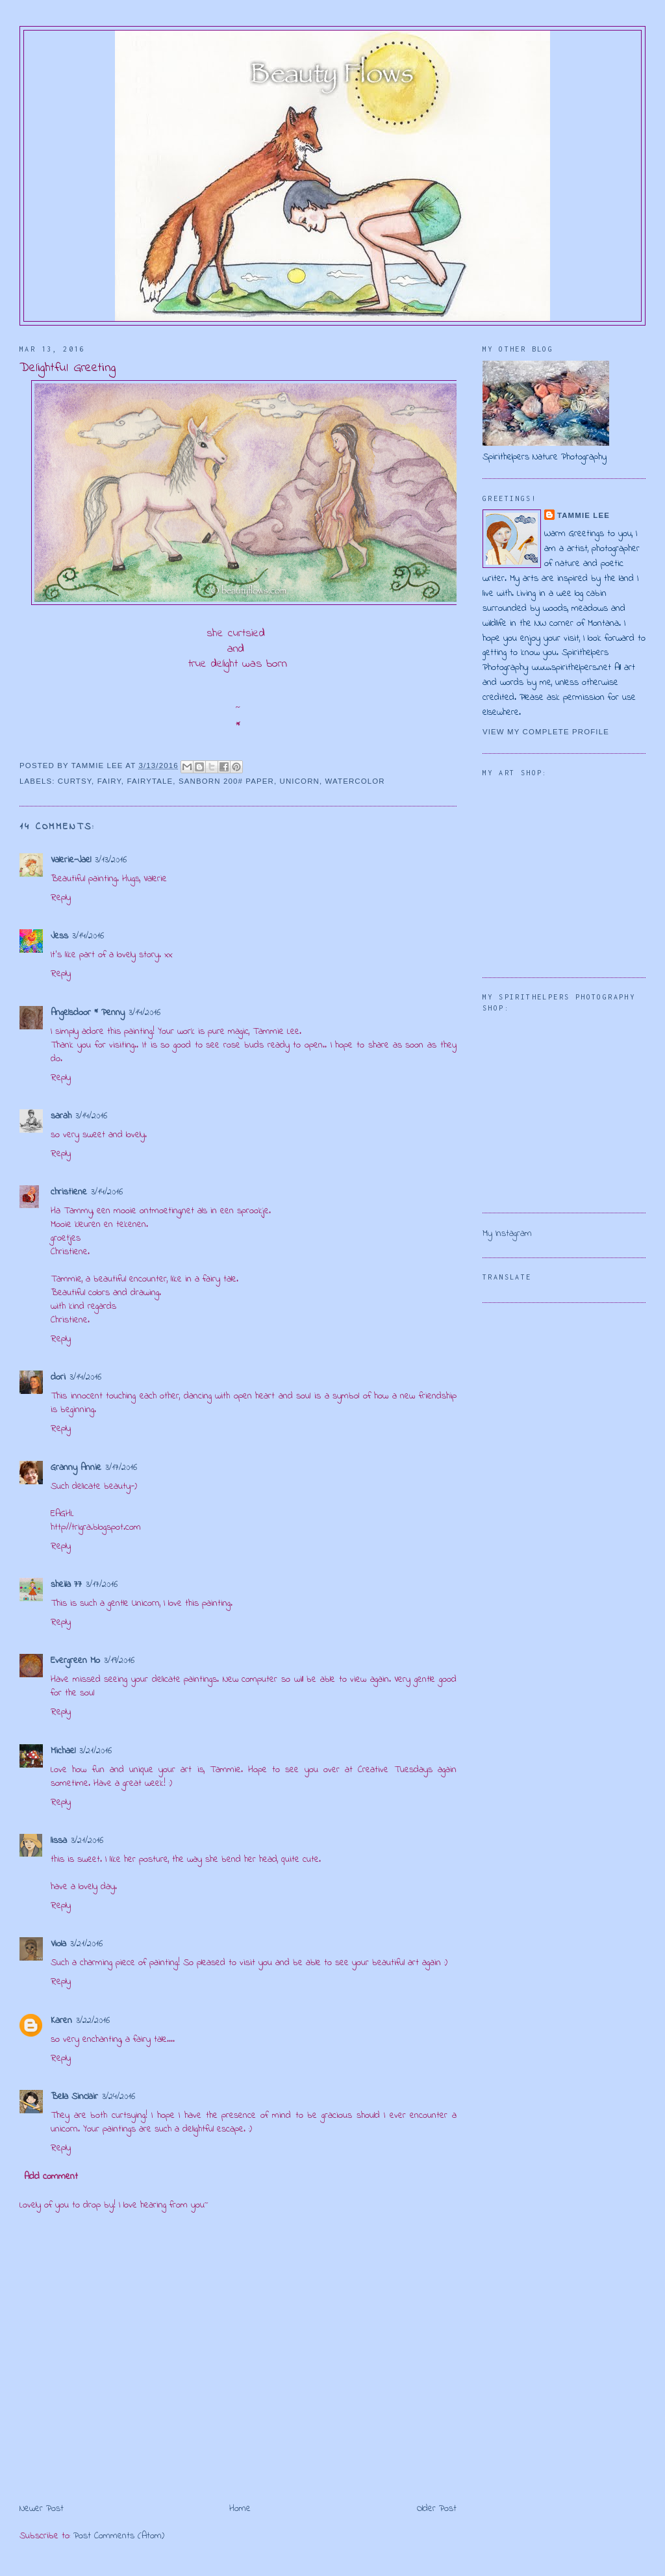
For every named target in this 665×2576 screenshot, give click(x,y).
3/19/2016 (119, 1661)
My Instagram (507, 1234)
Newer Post (41, 2509)
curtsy (75, 781)
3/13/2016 (111, 860)
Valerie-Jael (71, 860)
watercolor (355, 781)
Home (240, 2509)
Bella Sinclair (74, 2097)
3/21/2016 (95, 1751)
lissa (59, 1841)
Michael (63, 1751)
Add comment (51, 2176)
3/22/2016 (93, 2021)
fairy (109, 781)
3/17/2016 (121, 1468)
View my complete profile (546, 732)
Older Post (437, 2509)
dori (58, 1377)
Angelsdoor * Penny (88, 1013)
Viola (58, 1944)
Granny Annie (76, 1468)
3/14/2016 (88, 936)
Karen (61, 2021)
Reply (61, 898)
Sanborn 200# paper (226, 781)
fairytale (150, 781)
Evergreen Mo (75, 1661)
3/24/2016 (118, 2097)
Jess (59, 936)
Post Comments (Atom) (118, 2536)
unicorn (300, 781)
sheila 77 (66, 1584)
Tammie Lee (583, 515)
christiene (69, 1192)
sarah (61, 1116)
